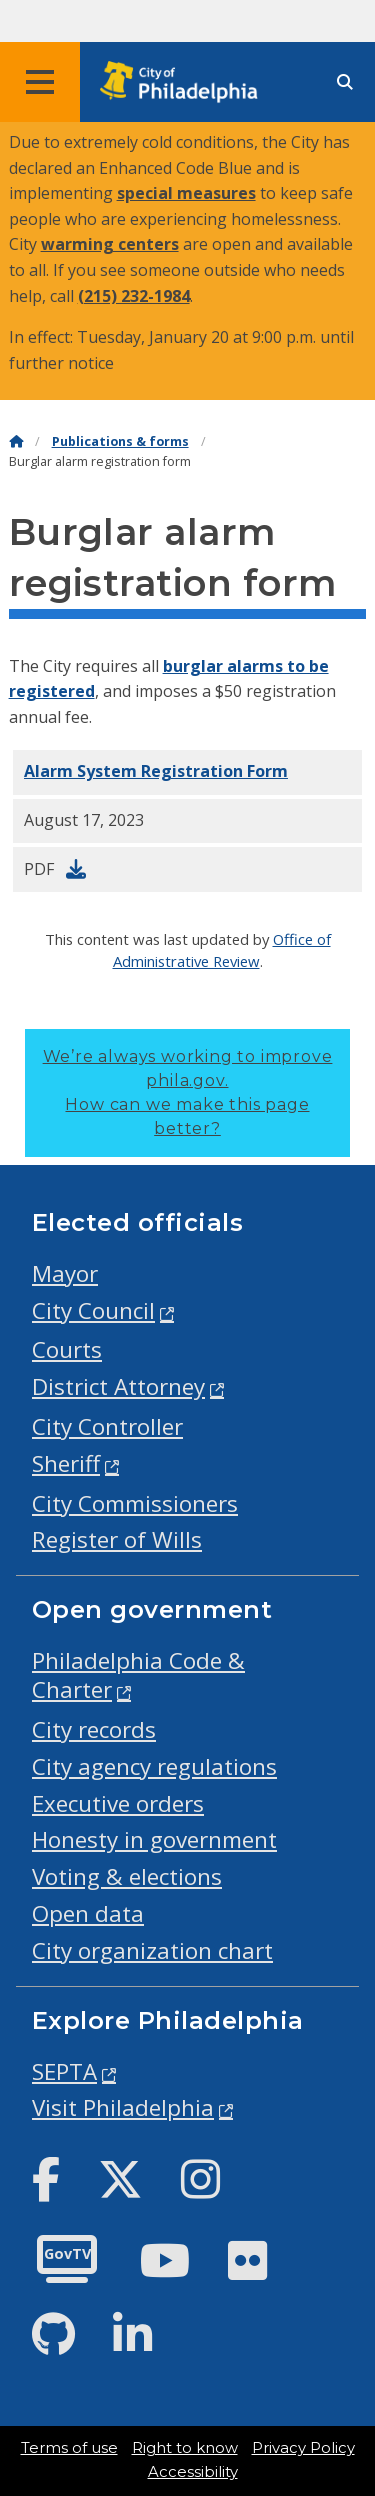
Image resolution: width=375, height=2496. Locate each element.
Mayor (65, 1273)
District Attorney (118, 1386)
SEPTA (64, 2071)
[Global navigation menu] (40, 82)
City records (94, 1729)
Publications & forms (120, 441)
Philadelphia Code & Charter (138, 1675)
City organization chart (152, 1950)
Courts (67, 1349)
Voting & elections (127, 1876)
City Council (93, 1310)
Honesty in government (154, 1839)
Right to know (185, 2448)
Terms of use (69, 2448)
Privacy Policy (303, 2448)
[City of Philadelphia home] (185, 82)
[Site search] (345, 82)
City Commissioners (135, 1503)
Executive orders (118, 1803)
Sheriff (66, 1463)
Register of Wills (117, 1539)
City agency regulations (154, 1766)
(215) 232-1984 (134, 296)
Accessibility (193, 2472)
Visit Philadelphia (123, 2107)
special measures (186, 193)
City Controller (107, 1426)
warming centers (110, 244)
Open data (88, 1913)
